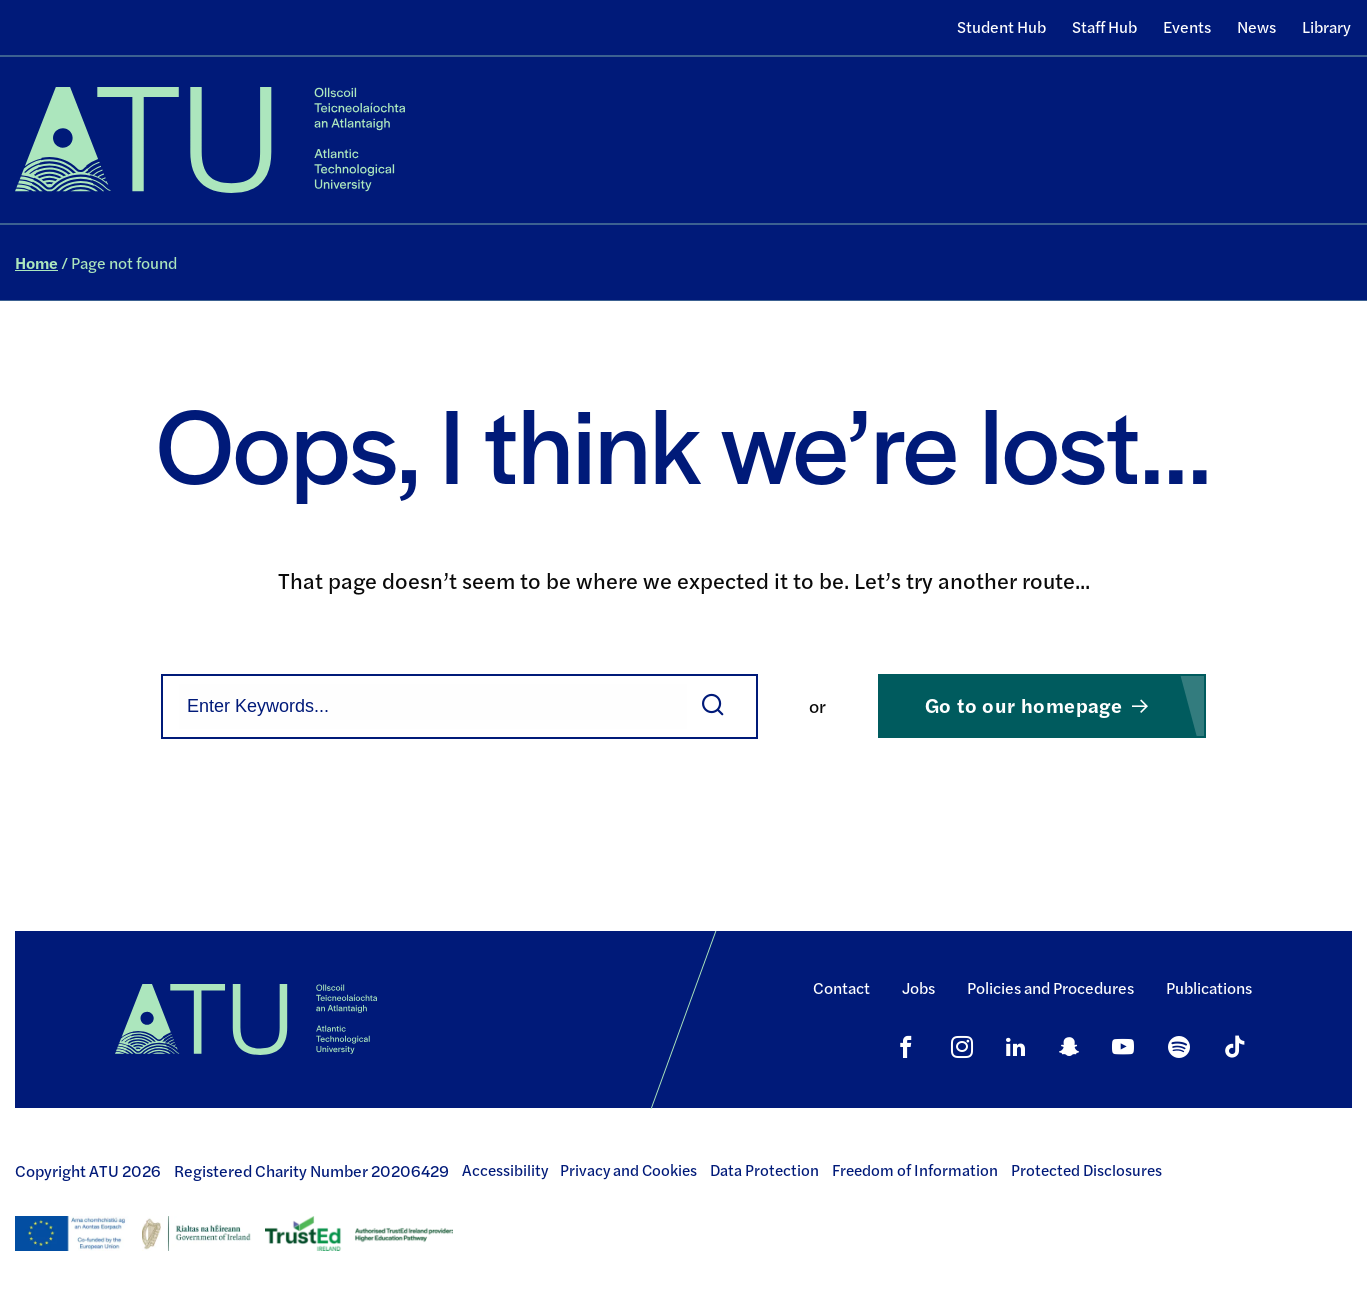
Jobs (918, 987)
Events (1187, 26)
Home (36, 262)
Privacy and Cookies (628, 1170)
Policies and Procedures (1050, 987)
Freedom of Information (915, 1170)
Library (1326, 26)
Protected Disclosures (1086, 1170)
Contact (841, 987)
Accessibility (505, 1170)
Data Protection (764, 1170)
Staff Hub (1104, 26)
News (1256, 26)
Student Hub (1001, 26)
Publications (1209, 987)
